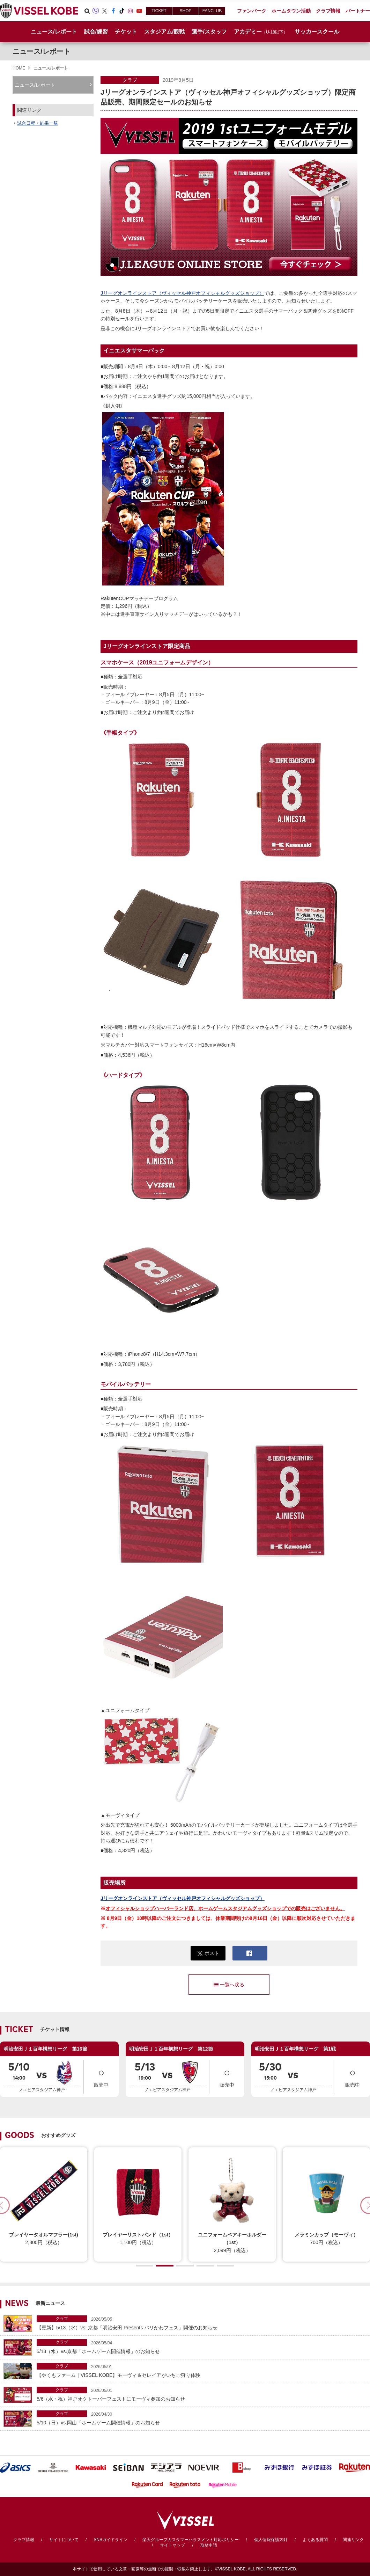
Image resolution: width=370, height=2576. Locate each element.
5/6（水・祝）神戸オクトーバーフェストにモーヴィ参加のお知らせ (202, 2394)
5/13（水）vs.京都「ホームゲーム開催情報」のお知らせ (202, 2346)
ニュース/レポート (54, 32)
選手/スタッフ (209, 32)
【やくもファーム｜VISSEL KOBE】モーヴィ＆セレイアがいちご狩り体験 (202, 2370)
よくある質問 (315, 2539)
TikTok (122, 11)
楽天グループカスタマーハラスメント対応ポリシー (190, 2539)
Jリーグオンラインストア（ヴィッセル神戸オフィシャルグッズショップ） (182, 293)
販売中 (101, 2076)
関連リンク (353, 2539)
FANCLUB (212, 10)
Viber (95, 11)
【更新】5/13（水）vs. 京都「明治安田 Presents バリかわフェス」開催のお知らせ (202, 2322)
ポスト (208, 1953)
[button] (144, 2265)
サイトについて (64, 2539)
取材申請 (208, 2545)
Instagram (130, 11)
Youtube (139, 11)
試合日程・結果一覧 (37, 123)
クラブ (130, 80)
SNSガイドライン (110, 2539)
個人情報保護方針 (271, 2539)
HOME (19, 68)
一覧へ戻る (229, 1984)
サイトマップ (172, 2545)
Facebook (113, 11)
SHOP (185, 10)
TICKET (158, 10)
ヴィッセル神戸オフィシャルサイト (39, 11)
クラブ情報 (23, 2539)
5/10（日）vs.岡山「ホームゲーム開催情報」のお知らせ (202, 2417)
